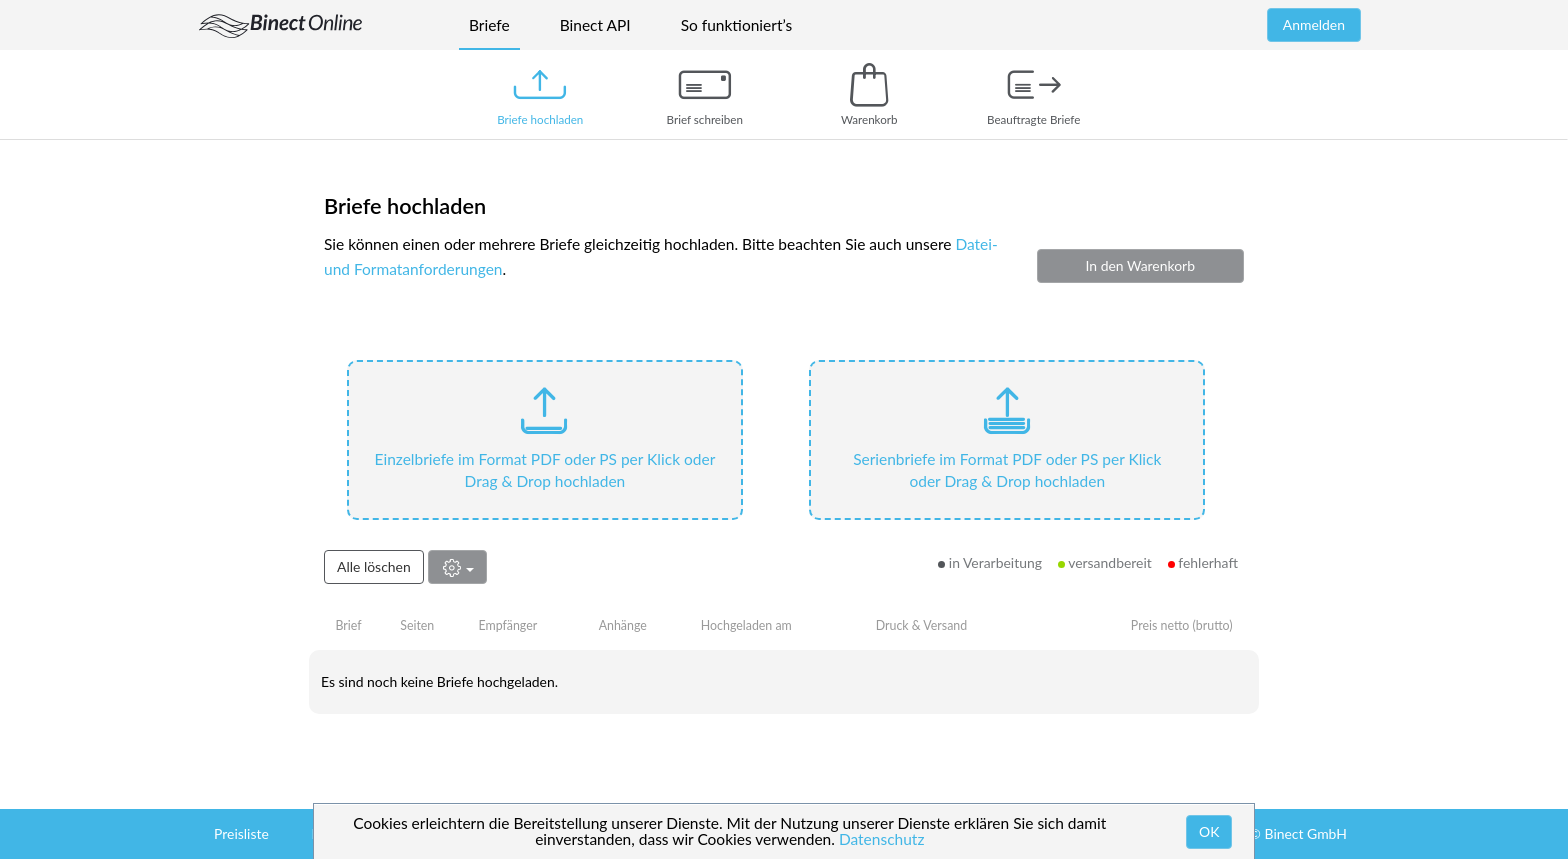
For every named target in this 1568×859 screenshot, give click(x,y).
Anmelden (1314, 24)
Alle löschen (374, 566)
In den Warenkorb (1140, 265)
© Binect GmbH (1298, 833)
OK (1209, 831)
